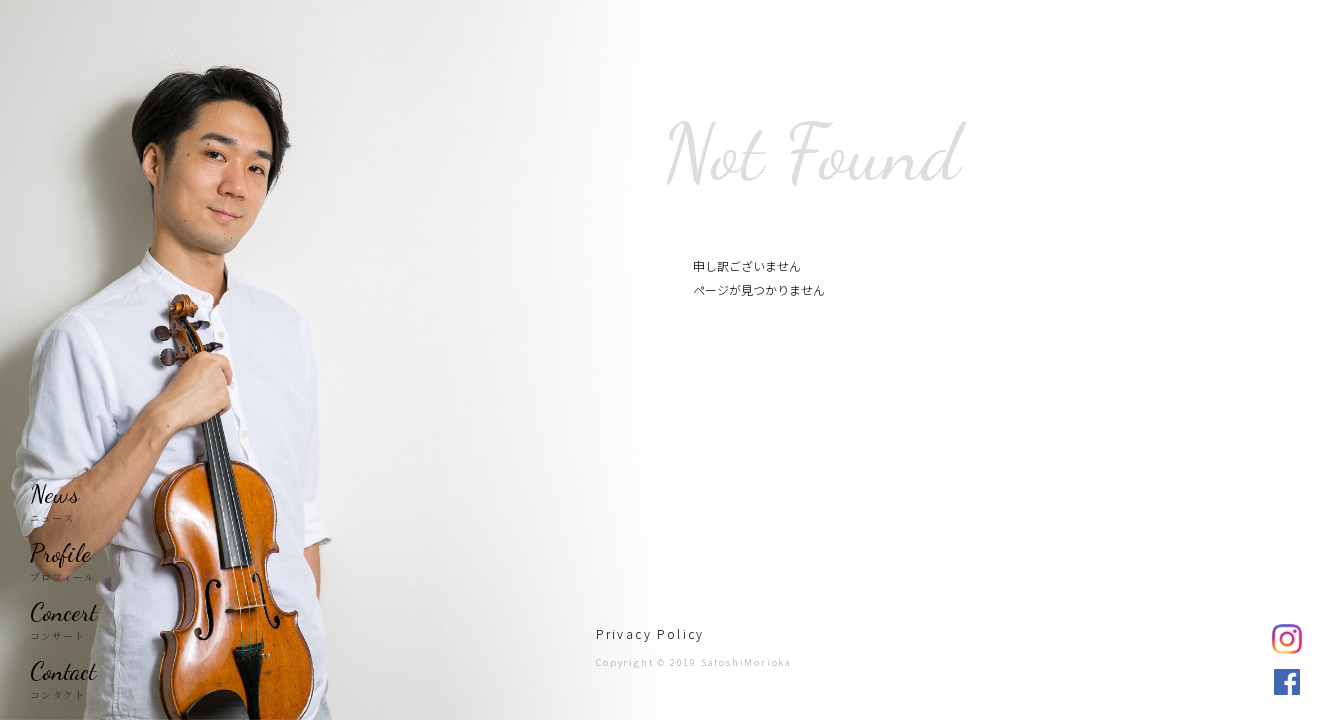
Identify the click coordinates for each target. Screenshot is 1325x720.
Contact (63, 671)
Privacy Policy (650, 633)
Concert (63, 612)
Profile (60, 553)
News (54, 494)
